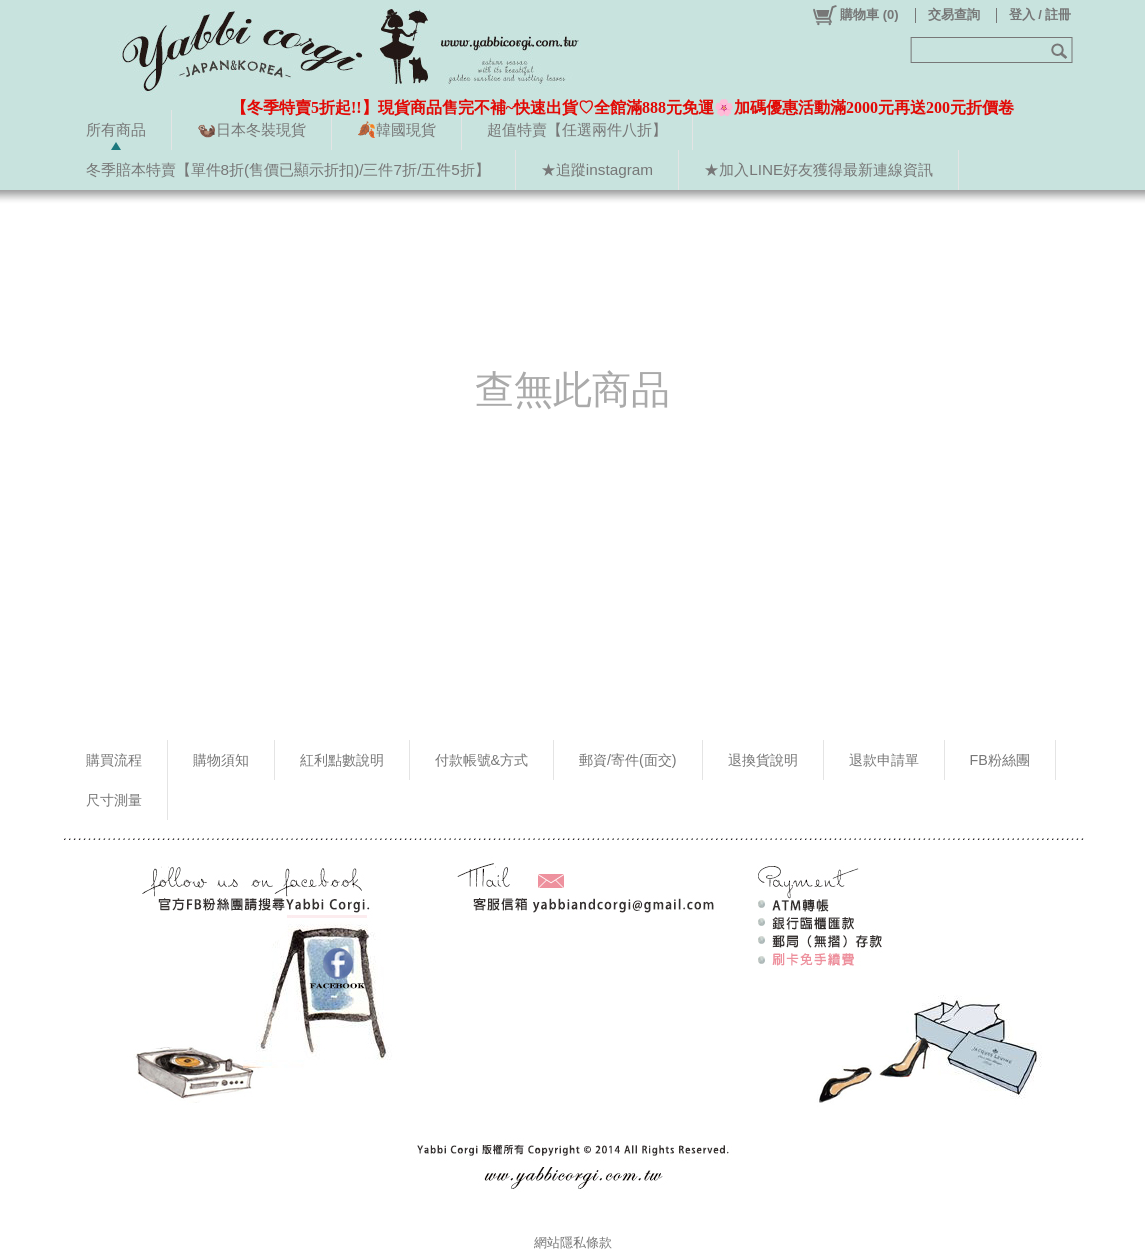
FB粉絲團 (1000, 760)
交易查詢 (954, 14)
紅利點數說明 (342, 760)
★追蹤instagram (597, 169)
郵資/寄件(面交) (628, 760)
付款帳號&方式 (482, 760)
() (854, 15)
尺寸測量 (114, 800)
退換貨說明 (763, 760)
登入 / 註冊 (1040, 14)
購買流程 (114, 760)
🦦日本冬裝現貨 (251, 129)
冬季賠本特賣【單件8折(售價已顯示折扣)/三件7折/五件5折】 (288, 169)
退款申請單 (884, 760)
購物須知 (221, 760)
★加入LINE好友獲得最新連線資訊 (818, 169)
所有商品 (116, 129)
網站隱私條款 (573, 1242)
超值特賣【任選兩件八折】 (577, 129)
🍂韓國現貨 (396, 129)
